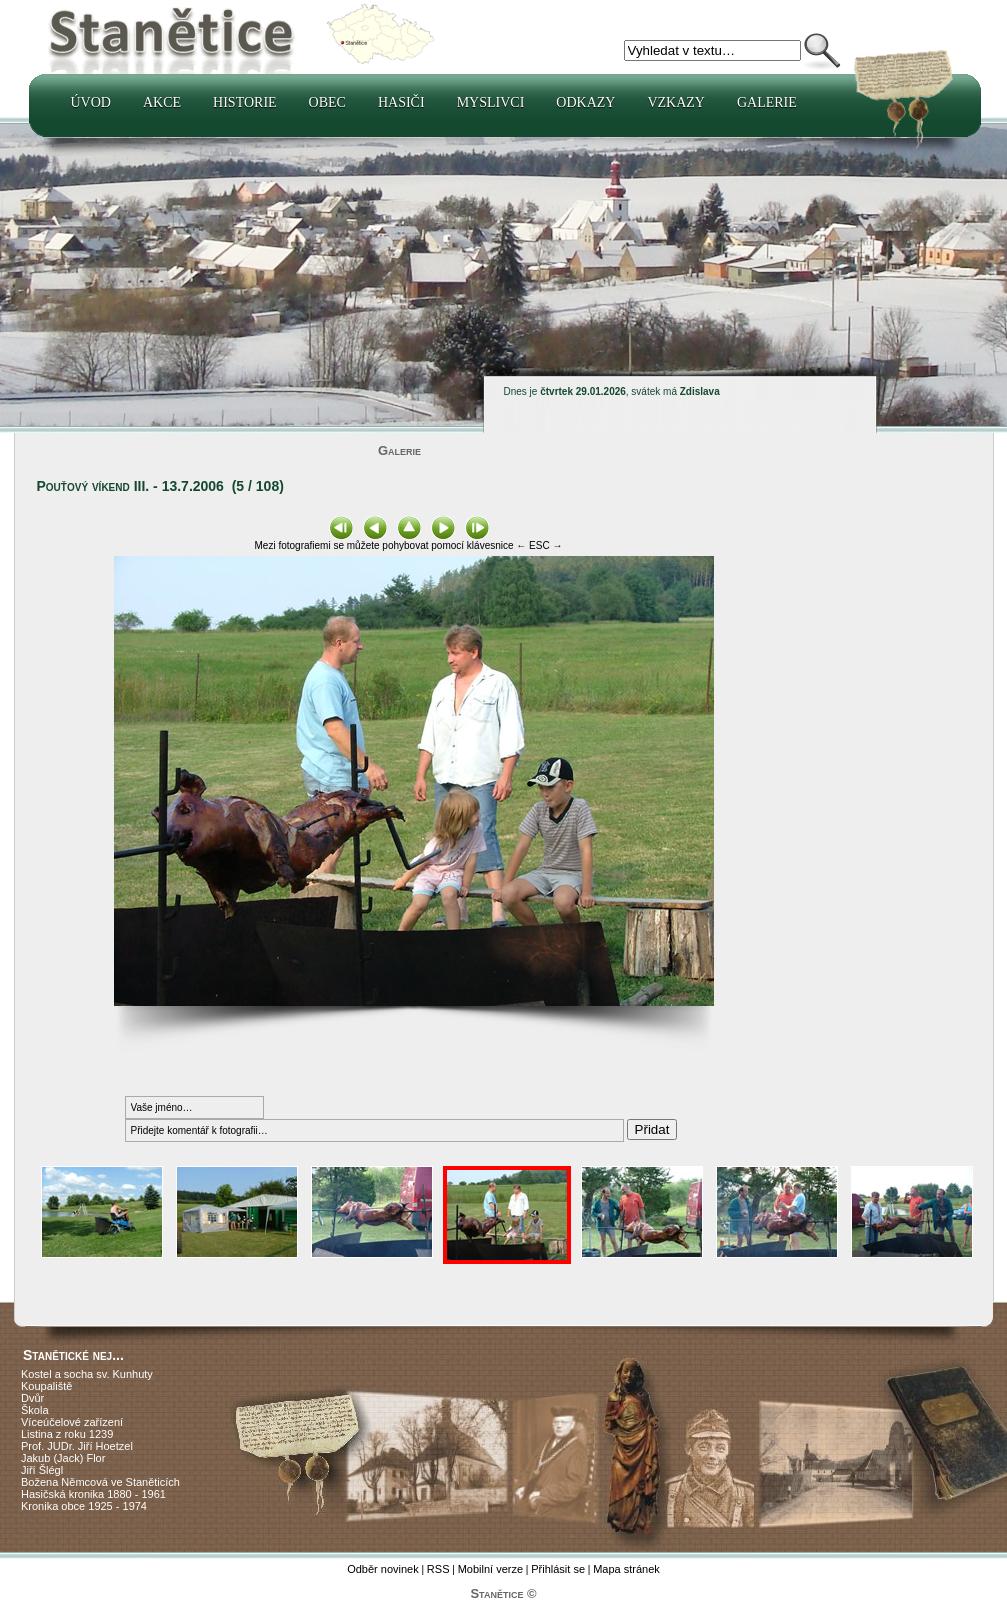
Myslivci (491, 102)
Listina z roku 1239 (67, 1434)
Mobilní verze (490, 1569)
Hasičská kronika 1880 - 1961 (93, 1494)
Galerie (767, 102)
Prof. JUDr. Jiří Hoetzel (77, 1446)
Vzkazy (676, 102)
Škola (35, 1410)
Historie (245, 102)
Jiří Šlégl (42, 1470)
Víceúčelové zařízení (72, 1422)
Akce (162, 102)
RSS (438, 1569)
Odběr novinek (383, 1569)
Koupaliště (46, 1386)
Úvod (91, 102)
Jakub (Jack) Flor (63, 1458)
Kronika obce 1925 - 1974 (84, 1506)
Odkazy (585, 102)
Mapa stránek (626, 1569)
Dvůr (32, 1398)
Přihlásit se (558, 1569)
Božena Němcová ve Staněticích (100, 1482)
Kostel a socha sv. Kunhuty (87, 1374)
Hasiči (401, 102)
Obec (327, 102)
